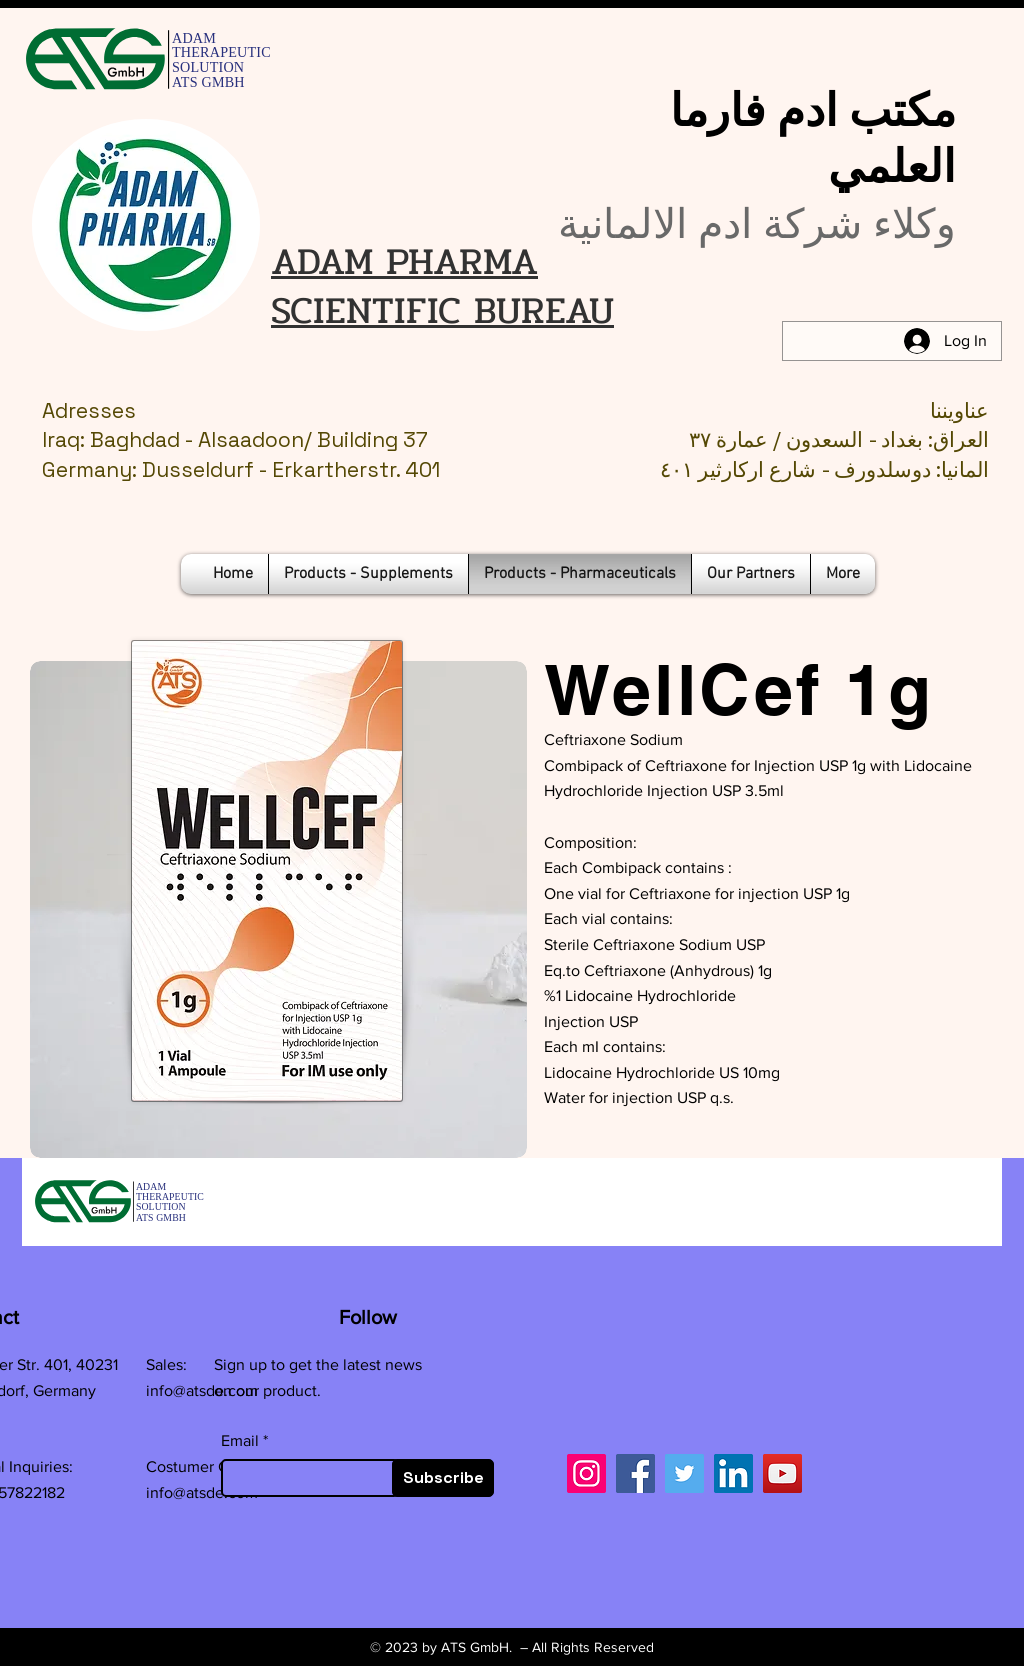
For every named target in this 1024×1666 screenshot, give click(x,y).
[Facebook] (635, 1473)
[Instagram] (586, 1473)
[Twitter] (684, 1473)
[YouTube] (782, 1473)
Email (240, 1441)
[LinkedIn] (733, 1473)
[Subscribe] (443, 1478)
